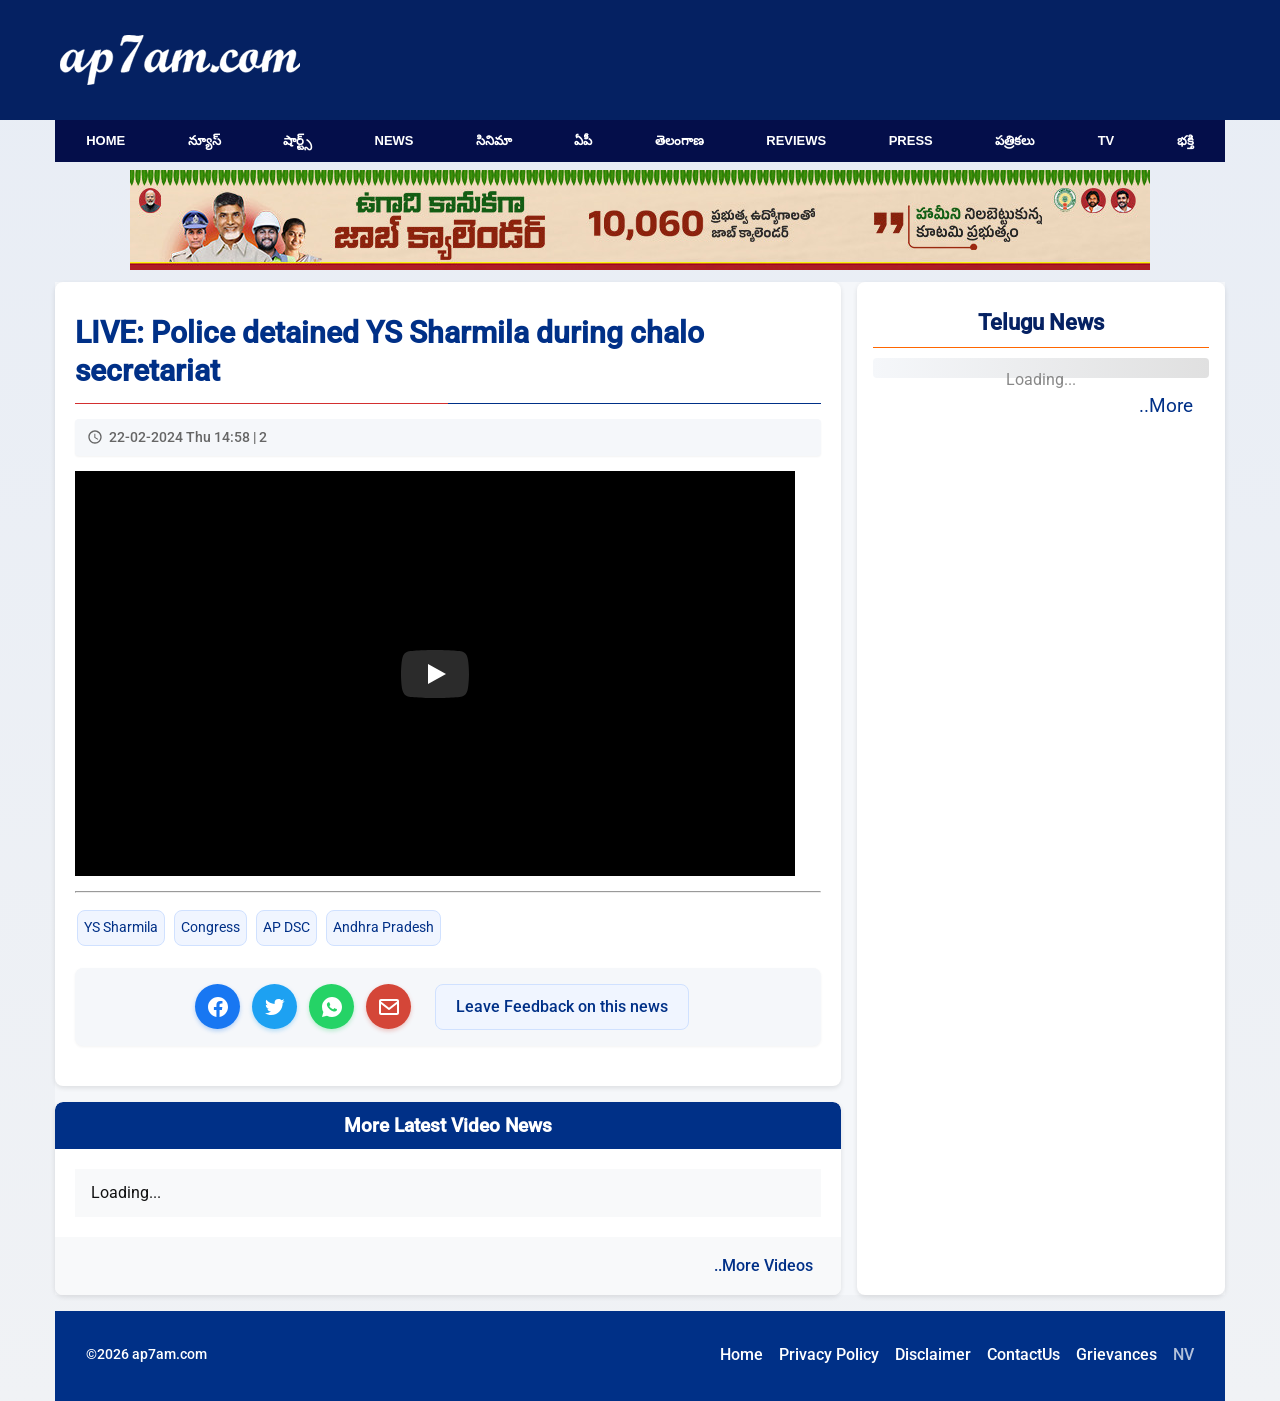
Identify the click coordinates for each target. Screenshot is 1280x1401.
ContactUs (1023, 1354)
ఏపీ (583, 140)
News (394, 140)
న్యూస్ (204, 140)
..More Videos (763, 1265)
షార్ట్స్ (297, 140)
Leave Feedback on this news (562, 1006)
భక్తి (1185, 140)
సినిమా (494, 140)
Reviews (796, 140)
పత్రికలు (1015, 140)
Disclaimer (933, 1354)
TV (1106, 140)
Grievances (1116, 1354)
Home (105, 140)
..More (1166, 405)
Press (911, 140)
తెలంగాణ (679, 140)
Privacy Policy (829, 1354)
